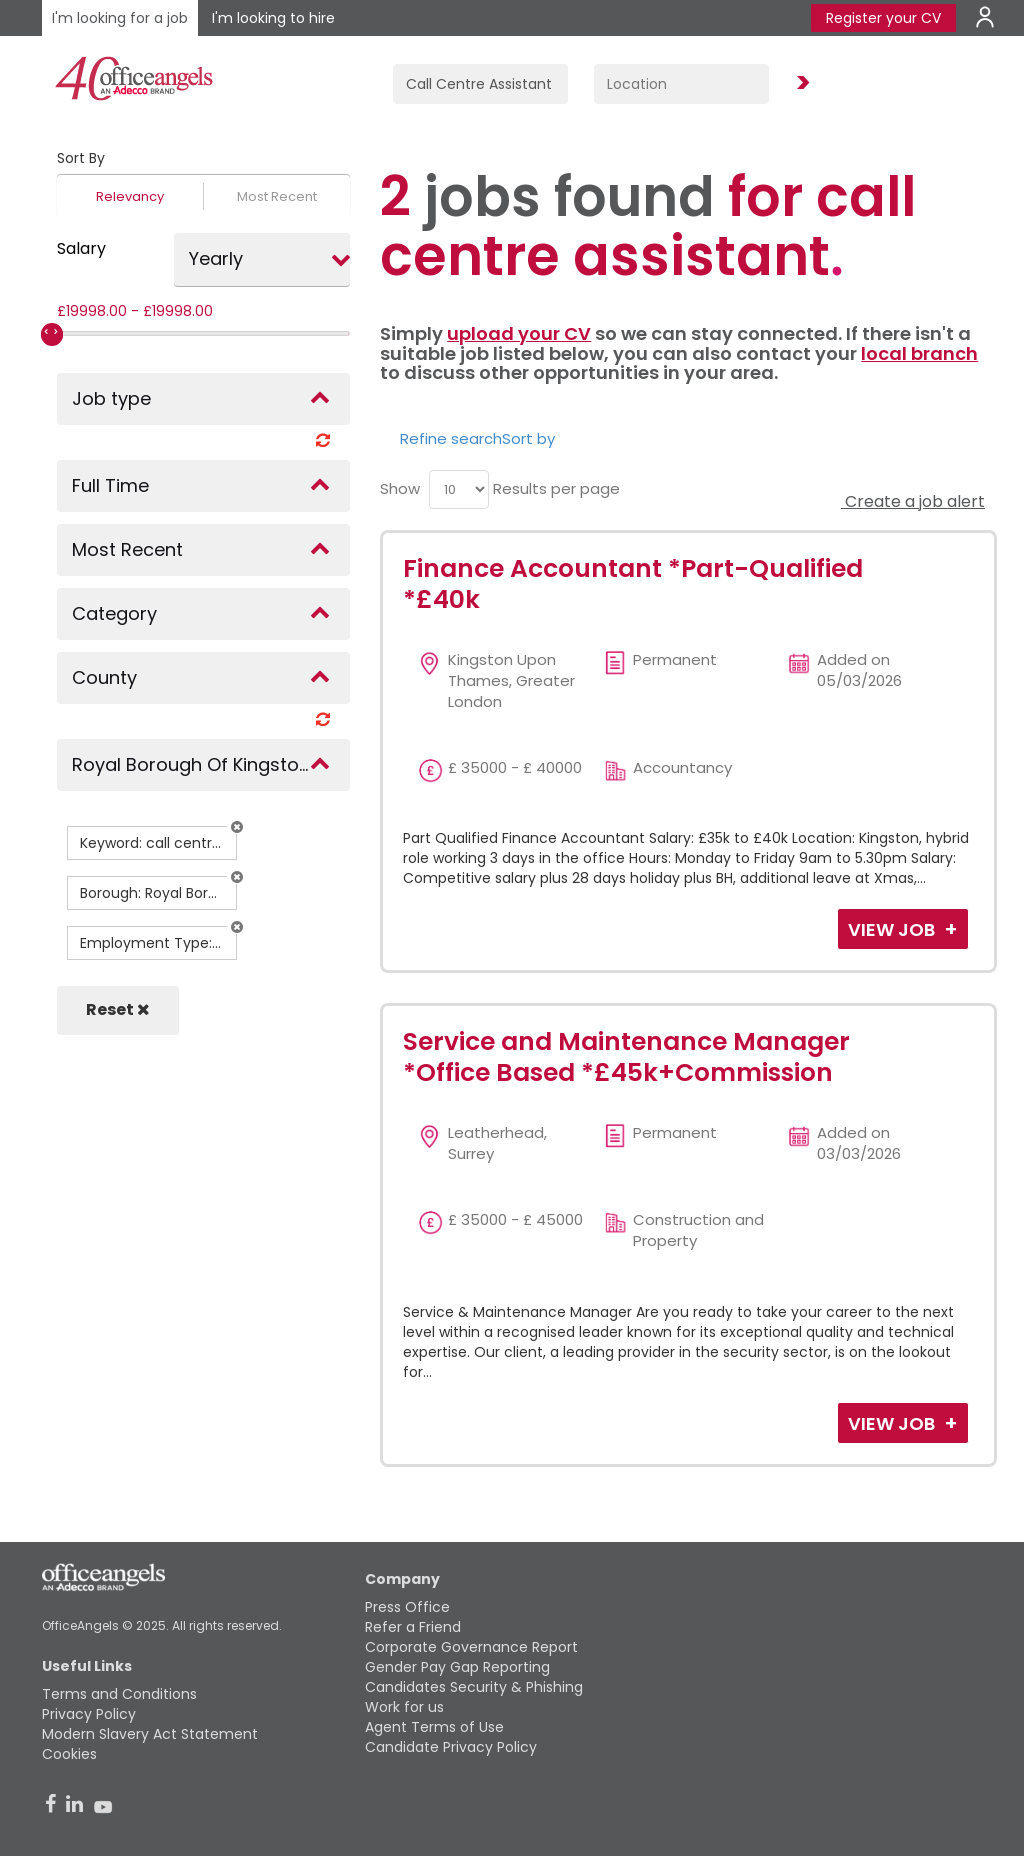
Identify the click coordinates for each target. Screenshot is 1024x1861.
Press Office (407, 1607)
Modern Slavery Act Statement (150, 1734)
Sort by (528, 438)
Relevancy (130, 196)
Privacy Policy (89, 1714)
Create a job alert (913, 501)
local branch (919, 353)
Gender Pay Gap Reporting (457, 1667)
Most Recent (277, 196)
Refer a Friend (413, 1627)
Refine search (451, 438)
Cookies (69, 1754)
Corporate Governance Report (471, 1647)
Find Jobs (800, 83)
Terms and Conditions (119, 1694)
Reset (118, 1009)
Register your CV (883, 18)
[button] (237, 827)
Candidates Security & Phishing (474, 1687)
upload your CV (519, 333)
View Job (893, 929)
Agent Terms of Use (434, 1727)
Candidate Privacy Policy (451, 1747)
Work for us (404, 1707)
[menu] (459, 489)
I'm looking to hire (273, 18)
